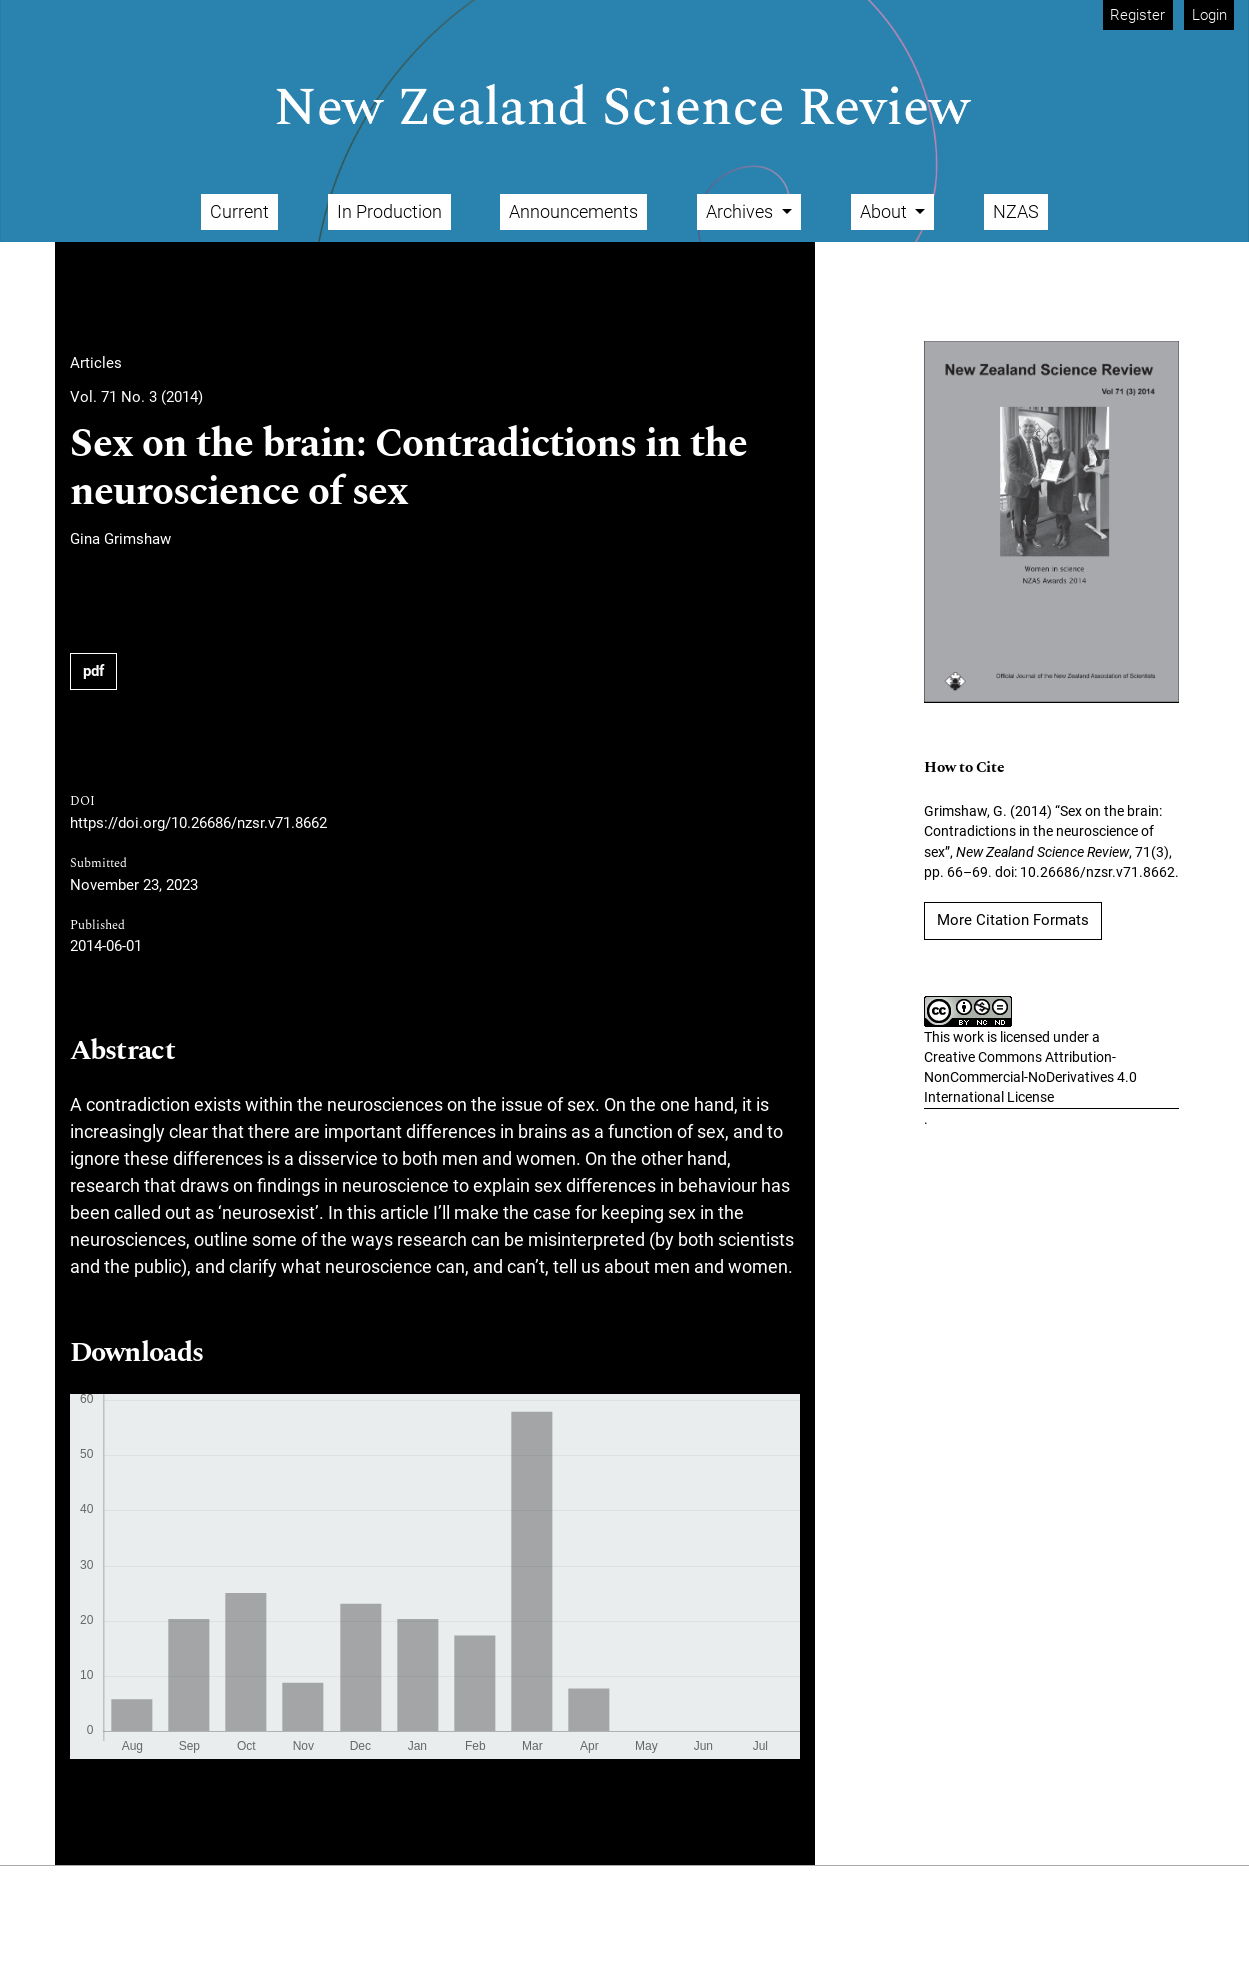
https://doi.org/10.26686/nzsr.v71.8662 (198, 823)
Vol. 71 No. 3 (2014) (136, 397)
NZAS (1016, 211)
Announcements (573, 211)
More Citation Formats (1013, 920)
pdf (93, 671)
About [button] (885, 211)
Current (239, 211)
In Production (389, 211)
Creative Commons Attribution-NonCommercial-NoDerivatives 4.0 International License (1030, 1077)
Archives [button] (741, 211)
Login (1209, 15)
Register (1137, 15)
